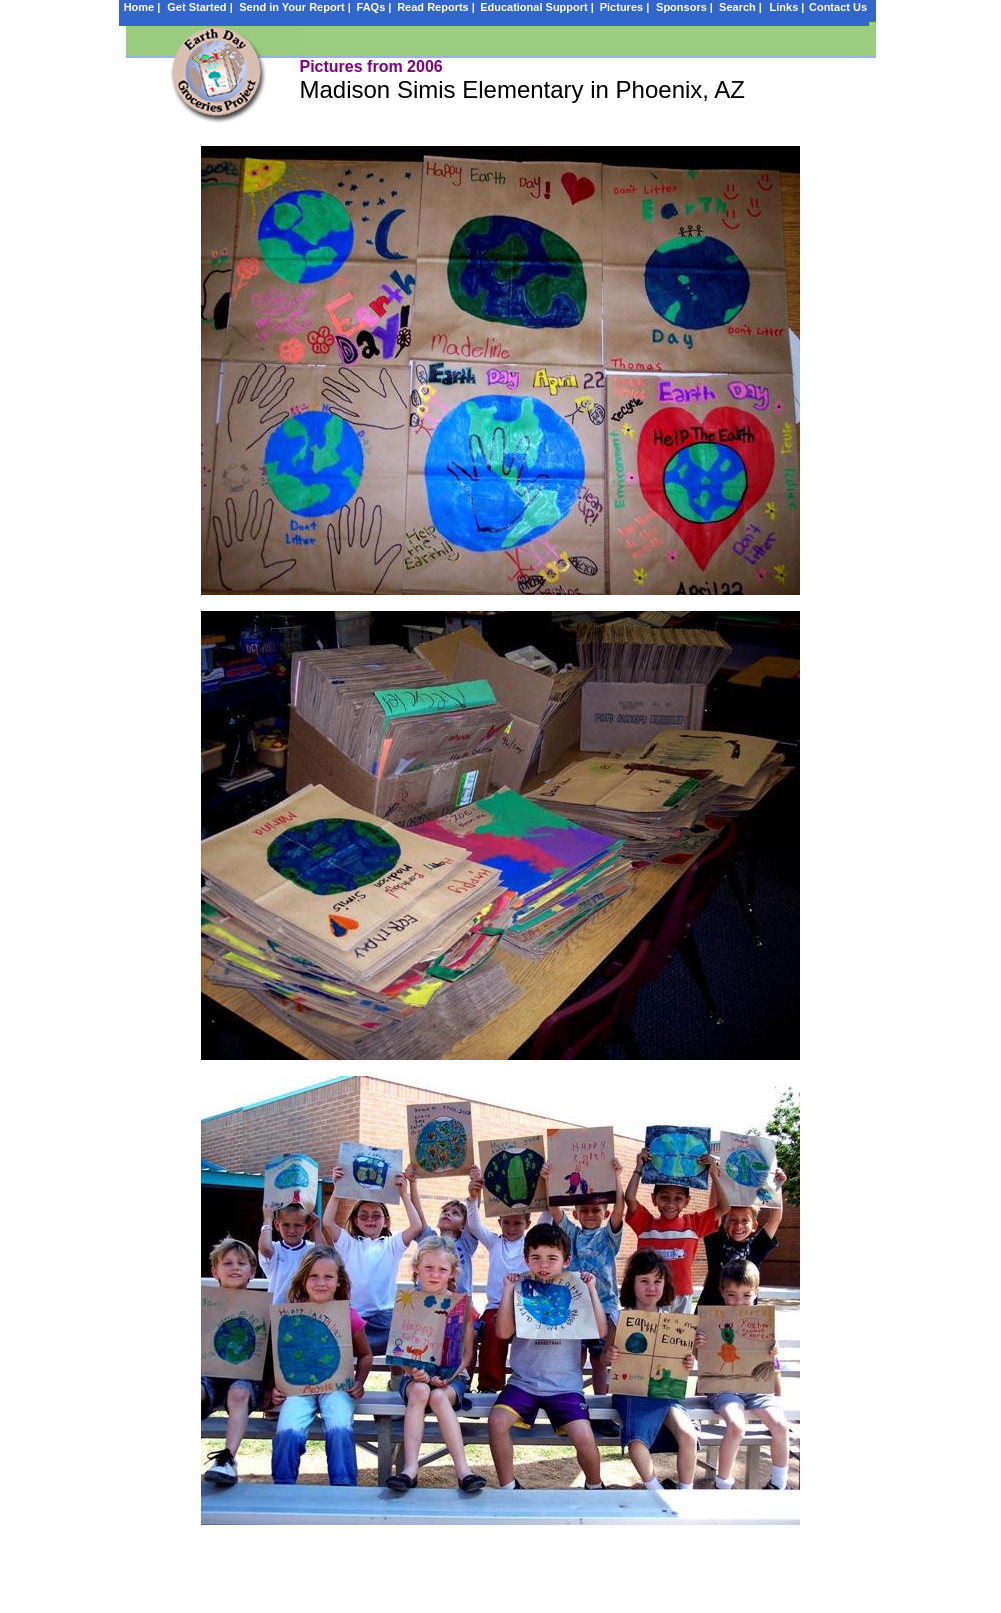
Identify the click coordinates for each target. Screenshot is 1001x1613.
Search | (740, 7)
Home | (142, 7)
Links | (787, 7)
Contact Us (838, 7)
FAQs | (374, 7)
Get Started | (199, 7)
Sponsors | (684, 7)
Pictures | (625, 7)
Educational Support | (537, 7)
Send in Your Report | (294, 7)
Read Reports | (436, 7)
